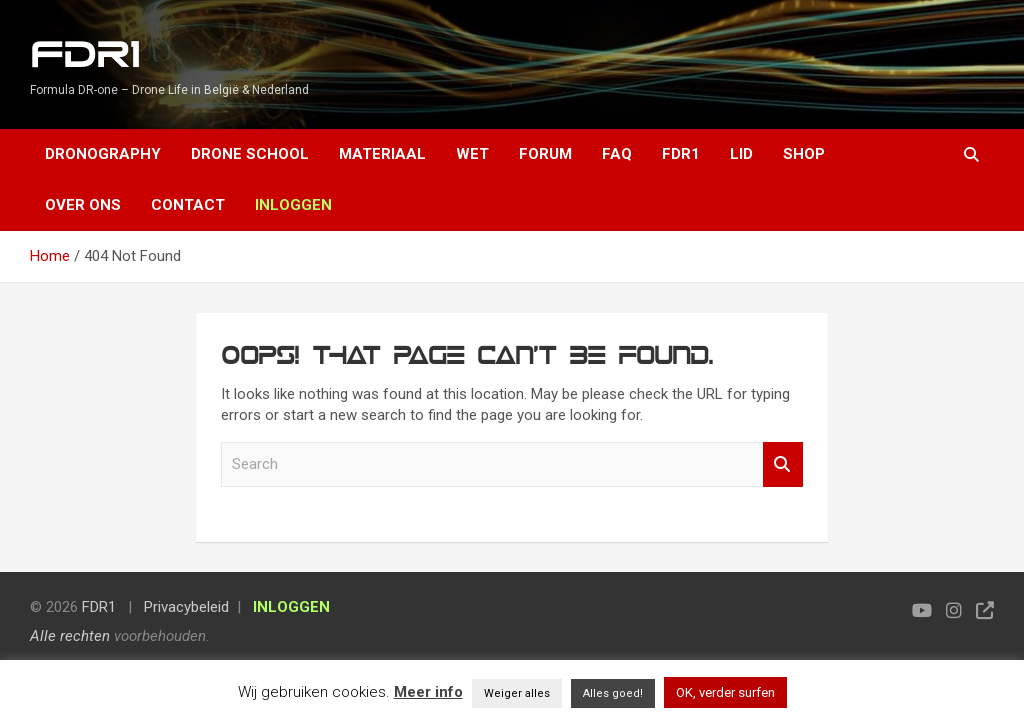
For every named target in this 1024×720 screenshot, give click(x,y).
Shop (804, 154)
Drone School (250, 154)
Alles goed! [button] (613, 693)
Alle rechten (70, 636)
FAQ (617, 154)
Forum (545, 154)
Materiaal (382, 154)
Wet (472, 154)
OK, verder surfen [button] (725, 692)
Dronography (103, 154)
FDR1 (84, 55)
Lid (741, 154)
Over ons (83, 205)
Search (783, 464)
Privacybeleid (186, 607)
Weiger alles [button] (517, 693)
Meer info (428, 692)
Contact (188, 205)
